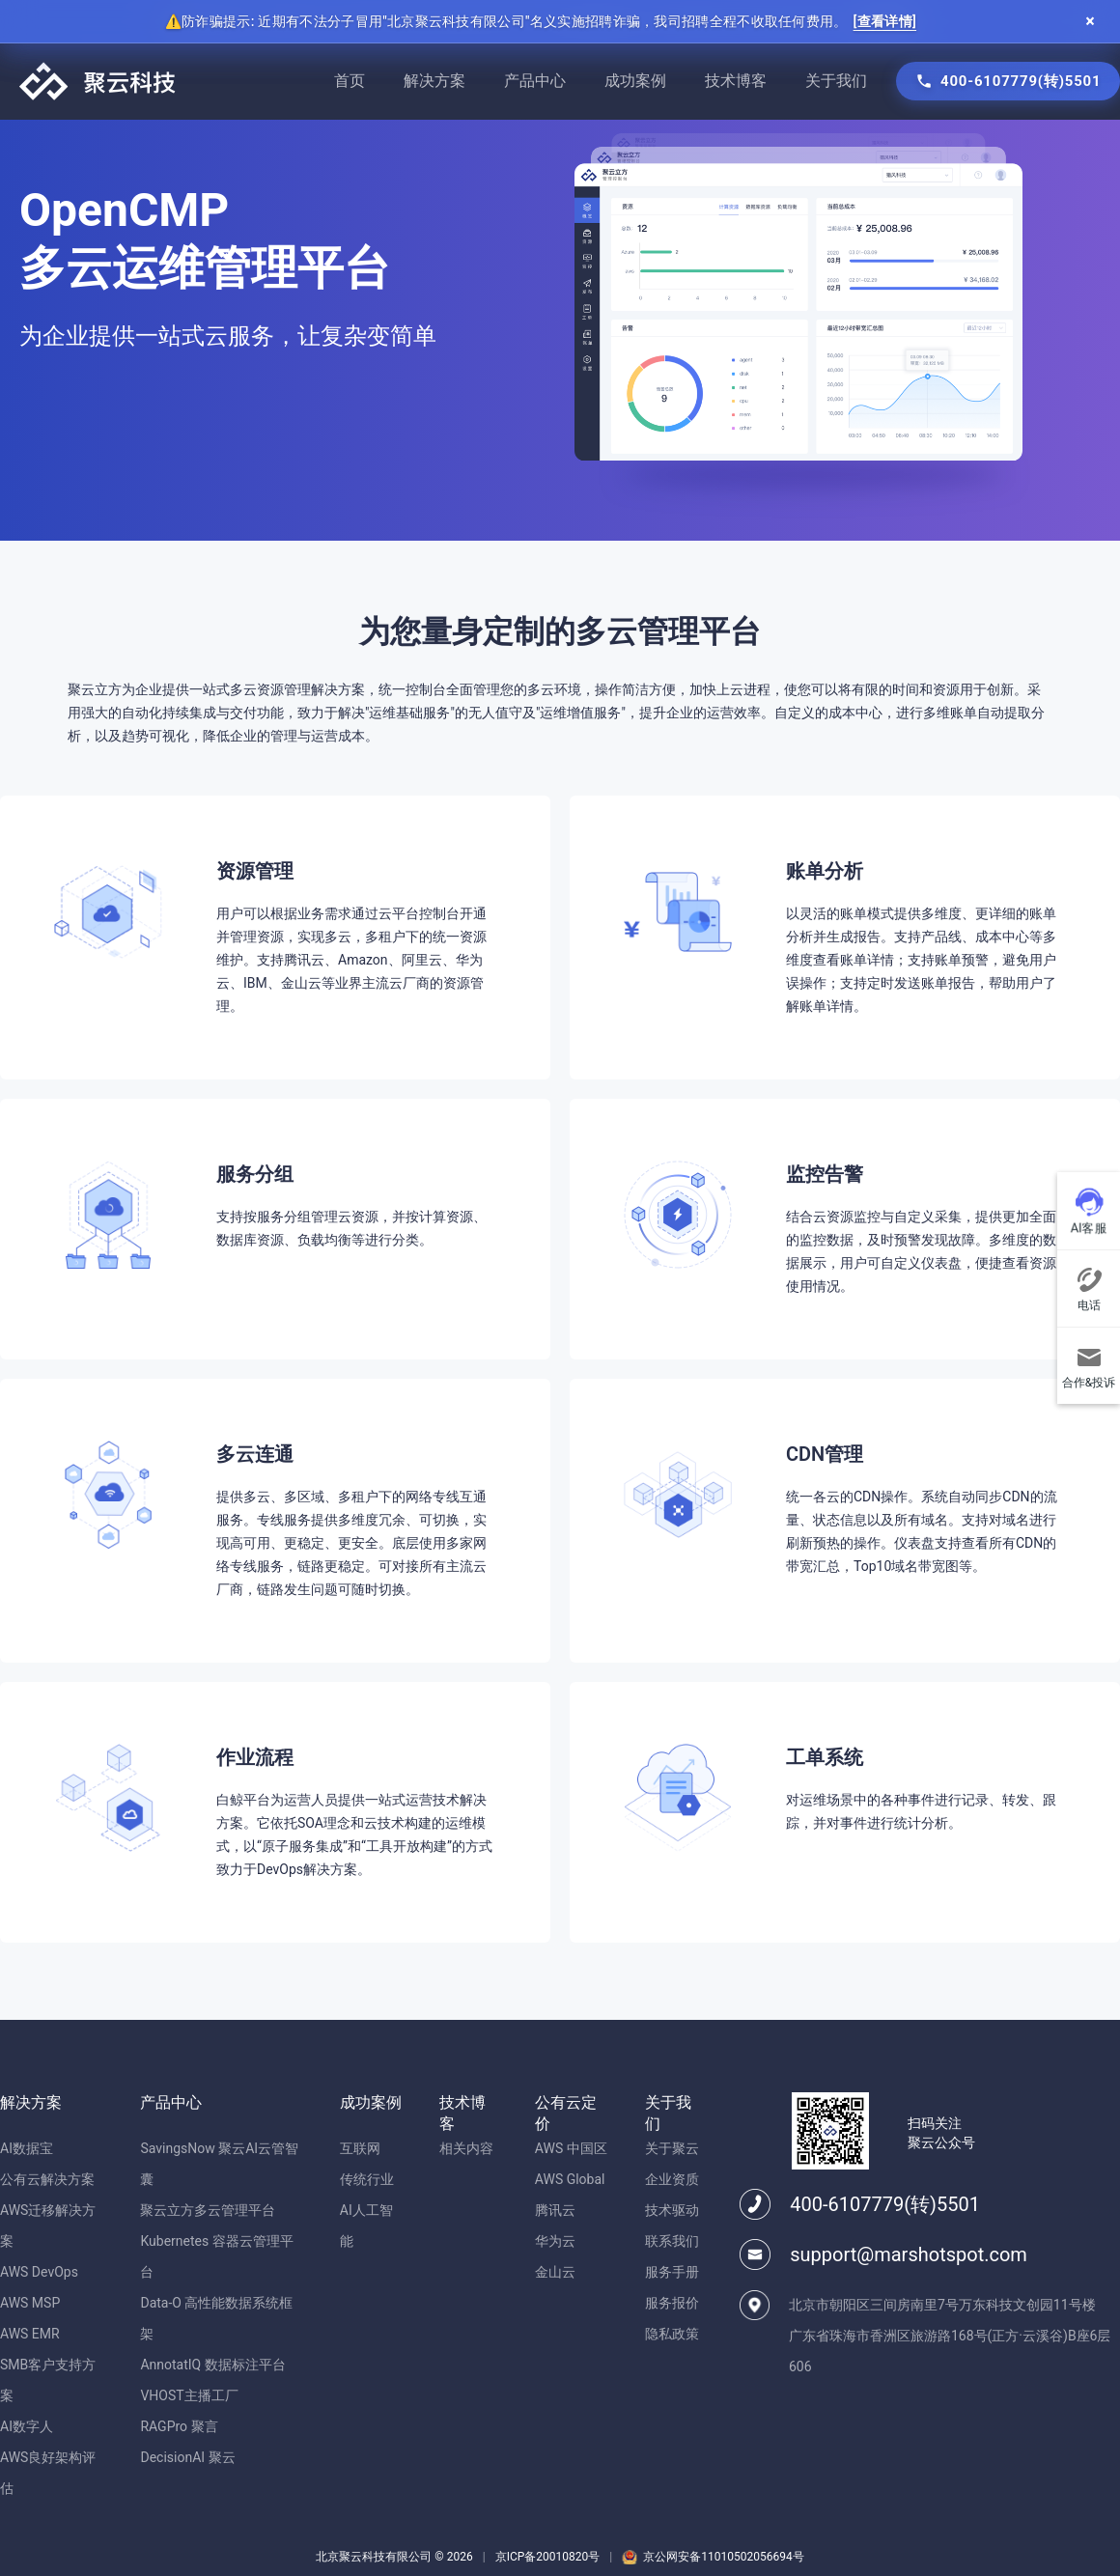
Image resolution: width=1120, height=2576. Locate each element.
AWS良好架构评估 (48, 2473)
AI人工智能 (366, 2225)
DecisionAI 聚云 (187, 2457)
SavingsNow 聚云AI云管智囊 (219, 2164)
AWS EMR (30, 2333)
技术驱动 (672, 2210)
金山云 (555, 2272)
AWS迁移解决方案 (48, 2225)
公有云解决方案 (47, 2179)
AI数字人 (26, 2426)
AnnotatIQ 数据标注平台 (212, 2364)
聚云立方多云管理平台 (207, 2210)
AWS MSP (30, 2302)
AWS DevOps (39, 2272)
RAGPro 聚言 (178, 2426)
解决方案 (434, 80)
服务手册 (672, 2272)
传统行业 (367, 2179)
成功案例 (635, 80)
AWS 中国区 (571, 2148)
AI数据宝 (26, 2148)
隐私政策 (672, 2333)
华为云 (555, 2241)
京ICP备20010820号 (548, 2556)
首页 (349, 80)
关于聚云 (672, 2148)
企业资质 (672, 2179)
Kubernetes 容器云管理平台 (216, 2256)
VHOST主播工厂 (189, 2395)
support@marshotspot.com (908, 2254)
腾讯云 (555, 2210)
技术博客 (736, 80)
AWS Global (570, 2179)
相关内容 (466, 2148)
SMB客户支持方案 (48, 2380)
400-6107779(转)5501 (885, 2204)
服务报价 (672, 2302)
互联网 (360, 2148)
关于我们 (836, 80)
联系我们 (672, 2241)
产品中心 (535, 80)
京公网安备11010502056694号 (723, 2556)
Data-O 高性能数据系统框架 (216, 2318)
